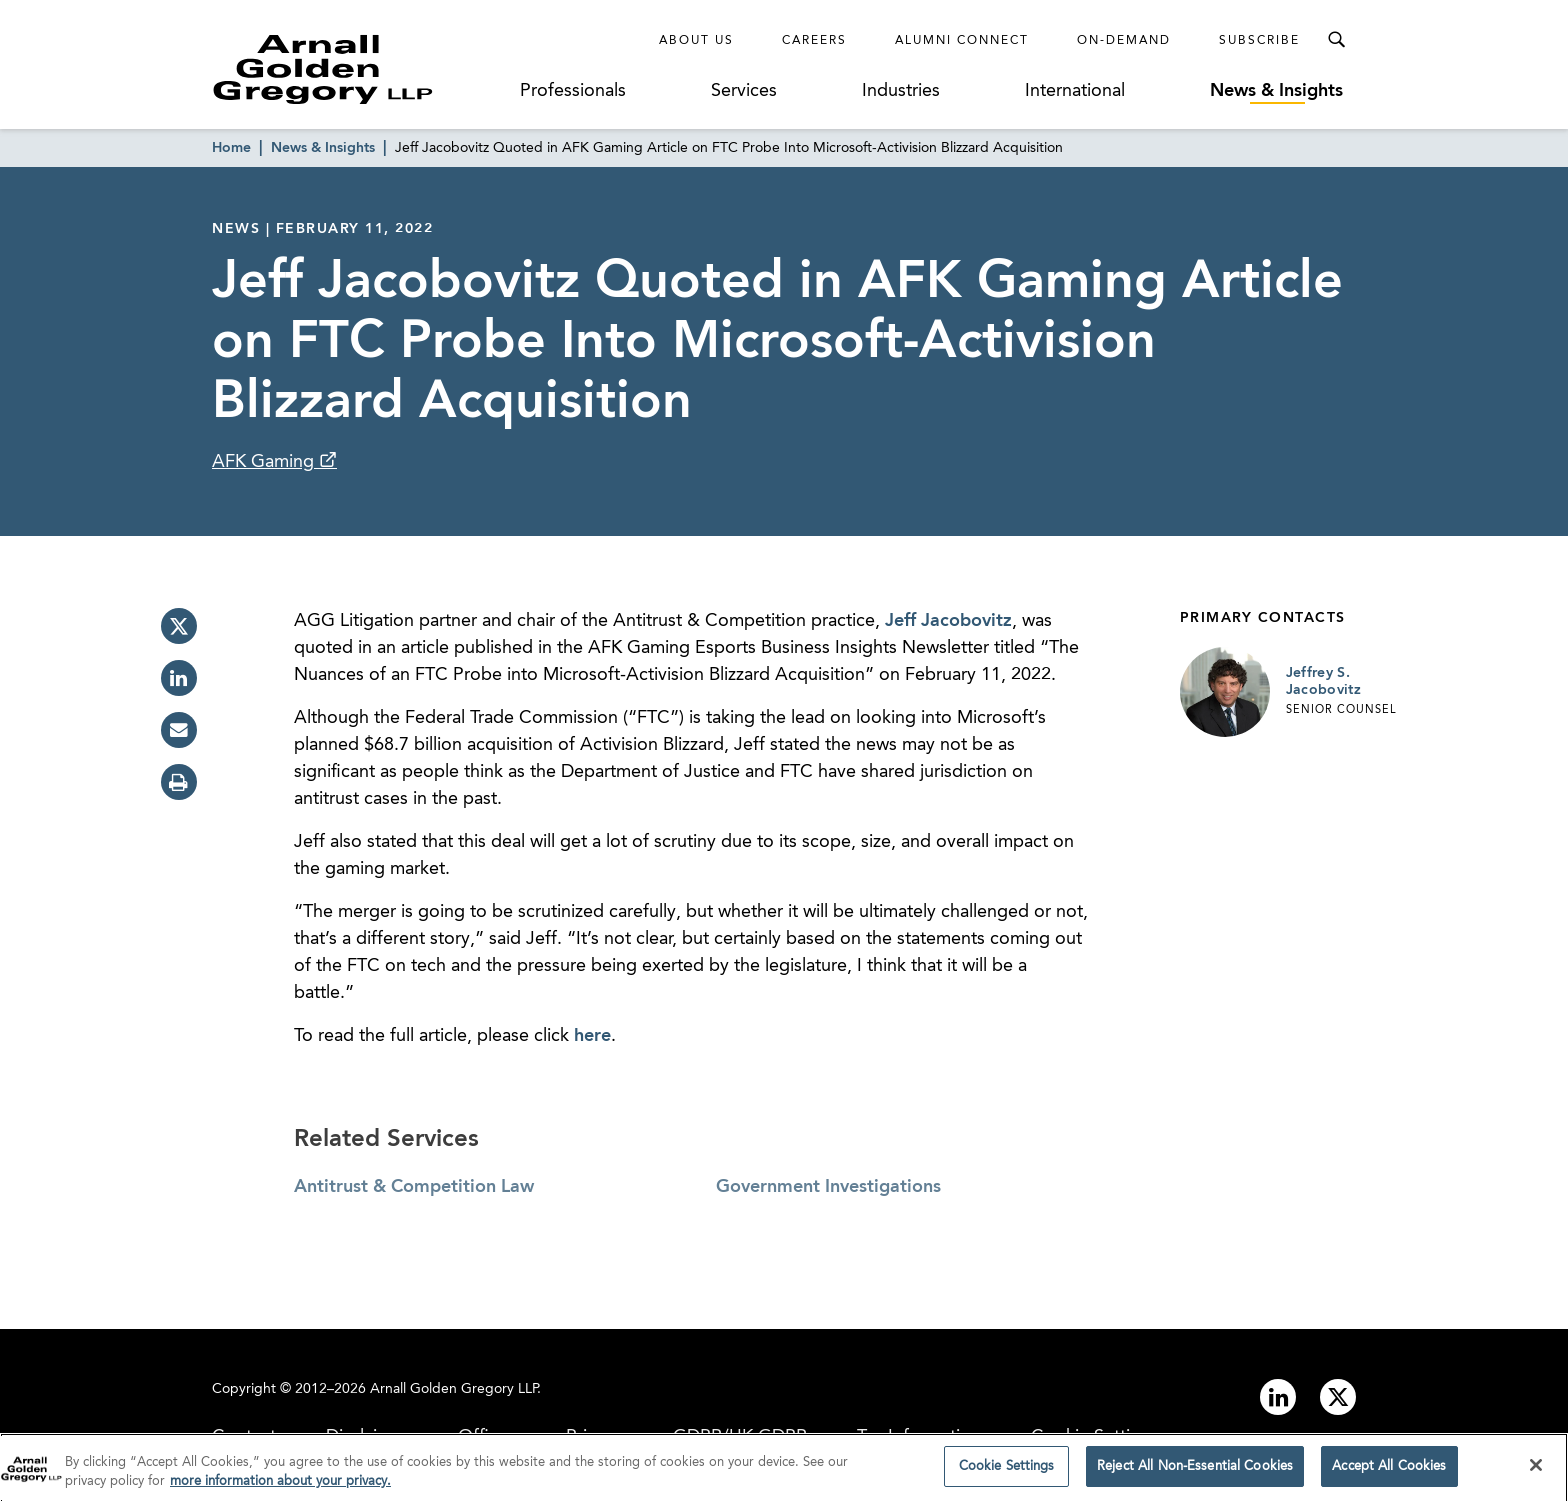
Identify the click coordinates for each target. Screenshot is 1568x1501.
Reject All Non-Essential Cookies (1195, 1473)
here (592, 1036)
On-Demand (1124, 41)
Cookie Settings (1095, 1437)
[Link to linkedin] (1278, 1397)
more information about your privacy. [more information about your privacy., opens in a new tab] (280, 1488)
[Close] (1536, 1472)
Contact (244, 1437)
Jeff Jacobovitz (948, 621)
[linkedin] (179, 678)
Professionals (573, 91)
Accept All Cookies (1389, 1473)
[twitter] (179, 626)
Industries (901, 91)
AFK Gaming (265, 462)
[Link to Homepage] (360, 69)
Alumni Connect (962, 41)
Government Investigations (828, 1187)
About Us (696, 41)
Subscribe (1259, 41)
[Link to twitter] (1338, 1397)
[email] (179, 730)
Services (744, 91)
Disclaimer (367, 1437)
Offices (487, 1437)
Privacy (594, 1437)
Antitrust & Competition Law (414, 1187)
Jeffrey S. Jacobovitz (1324, 682)
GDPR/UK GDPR (740, 1437)
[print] (179, 782)
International (1075, 91)
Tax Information (919, 1437)
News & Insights (1276, 91)
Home (231, 148)
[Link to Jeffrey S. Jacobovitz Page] (1225, 692)
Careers (814, 41)
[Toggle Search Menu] (1336, 40)
